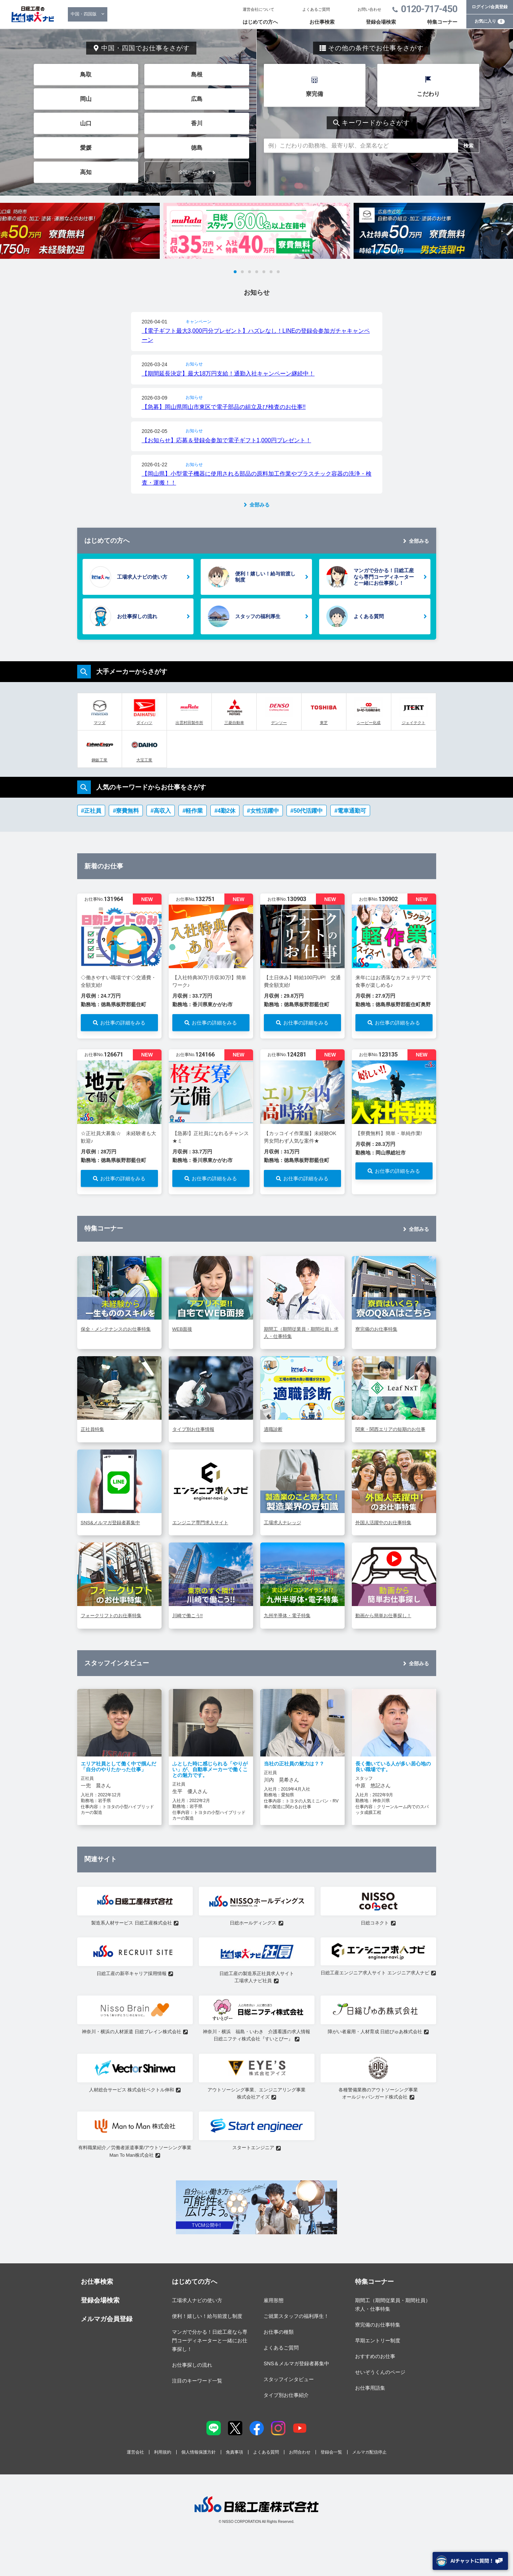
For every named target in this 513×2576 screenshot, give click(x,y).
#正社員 (91, 811)
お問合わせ (300, 2452)
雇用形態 (274, 2300)
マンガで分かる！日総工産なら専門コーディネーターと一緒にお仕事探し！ (384, 577)
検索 (468, 146)
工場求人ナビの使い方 (142, 577)
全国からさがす (194, 172)
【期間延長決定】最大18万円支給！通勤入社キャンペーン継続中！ (228, 373)
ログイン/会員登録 (489, 6)
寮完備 (314, 94)
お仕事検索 (322, 22)
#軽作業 (192, 811)
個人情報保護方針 (198, 2452)
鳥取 (86, 74)
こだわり (428, 94)
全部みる (259, 505)
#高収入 (160, 811)
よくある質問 (369, 616)
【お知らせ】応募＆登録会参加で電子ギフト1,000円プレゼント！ (226, 440)
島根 (196, 74)
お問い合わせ (369, 9)
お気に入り (490, 21)
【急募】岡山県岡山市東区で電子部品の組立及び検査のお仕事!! (224, 407)
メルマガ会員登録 (106, 2319)
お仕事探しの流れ (137, 616)
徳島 (196, 148)
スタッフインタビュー (289, 2379)
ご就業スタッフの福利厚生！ (296, 2316)
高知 (86, 172)
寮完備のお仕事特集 (377, 2325)
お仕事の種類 (279, 2332)
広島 (196, 99)
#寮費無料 (126, 811)
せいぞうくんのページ (380, 2372)
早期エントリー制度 (377, 2340)
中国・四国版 (84, 14)
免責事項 (234, 2452)
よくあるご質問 (316, 9)
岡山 (86, 99)
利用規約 (162, 2452)
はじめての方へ (260, 22)
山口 (86, 123)
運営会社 (135, 2452)
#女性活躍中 (263, 811)
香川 (196, 123)
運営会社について (258, 9)
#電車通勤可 (350, 811)
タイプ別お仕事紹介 (286, 2395)
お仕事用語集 (370, 2388)
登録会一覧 (331, 2452)
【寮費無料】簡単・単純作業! (388, 1133)
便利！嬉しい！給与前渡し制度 (265, 577)
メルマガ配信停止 (369, 2452)
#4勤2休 (224, 811)
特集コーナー (442, 22)
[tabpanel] (257, 231)
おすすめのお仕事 (375, 2356)
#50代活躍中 (306, 811)
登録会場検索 (381, 22)
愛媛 (86, 148)
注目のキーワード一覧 (197, 2381)
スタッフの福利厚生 (257, 616)
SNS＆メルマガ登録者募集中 (296, 2363)
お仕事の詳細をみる (122, 1023)
